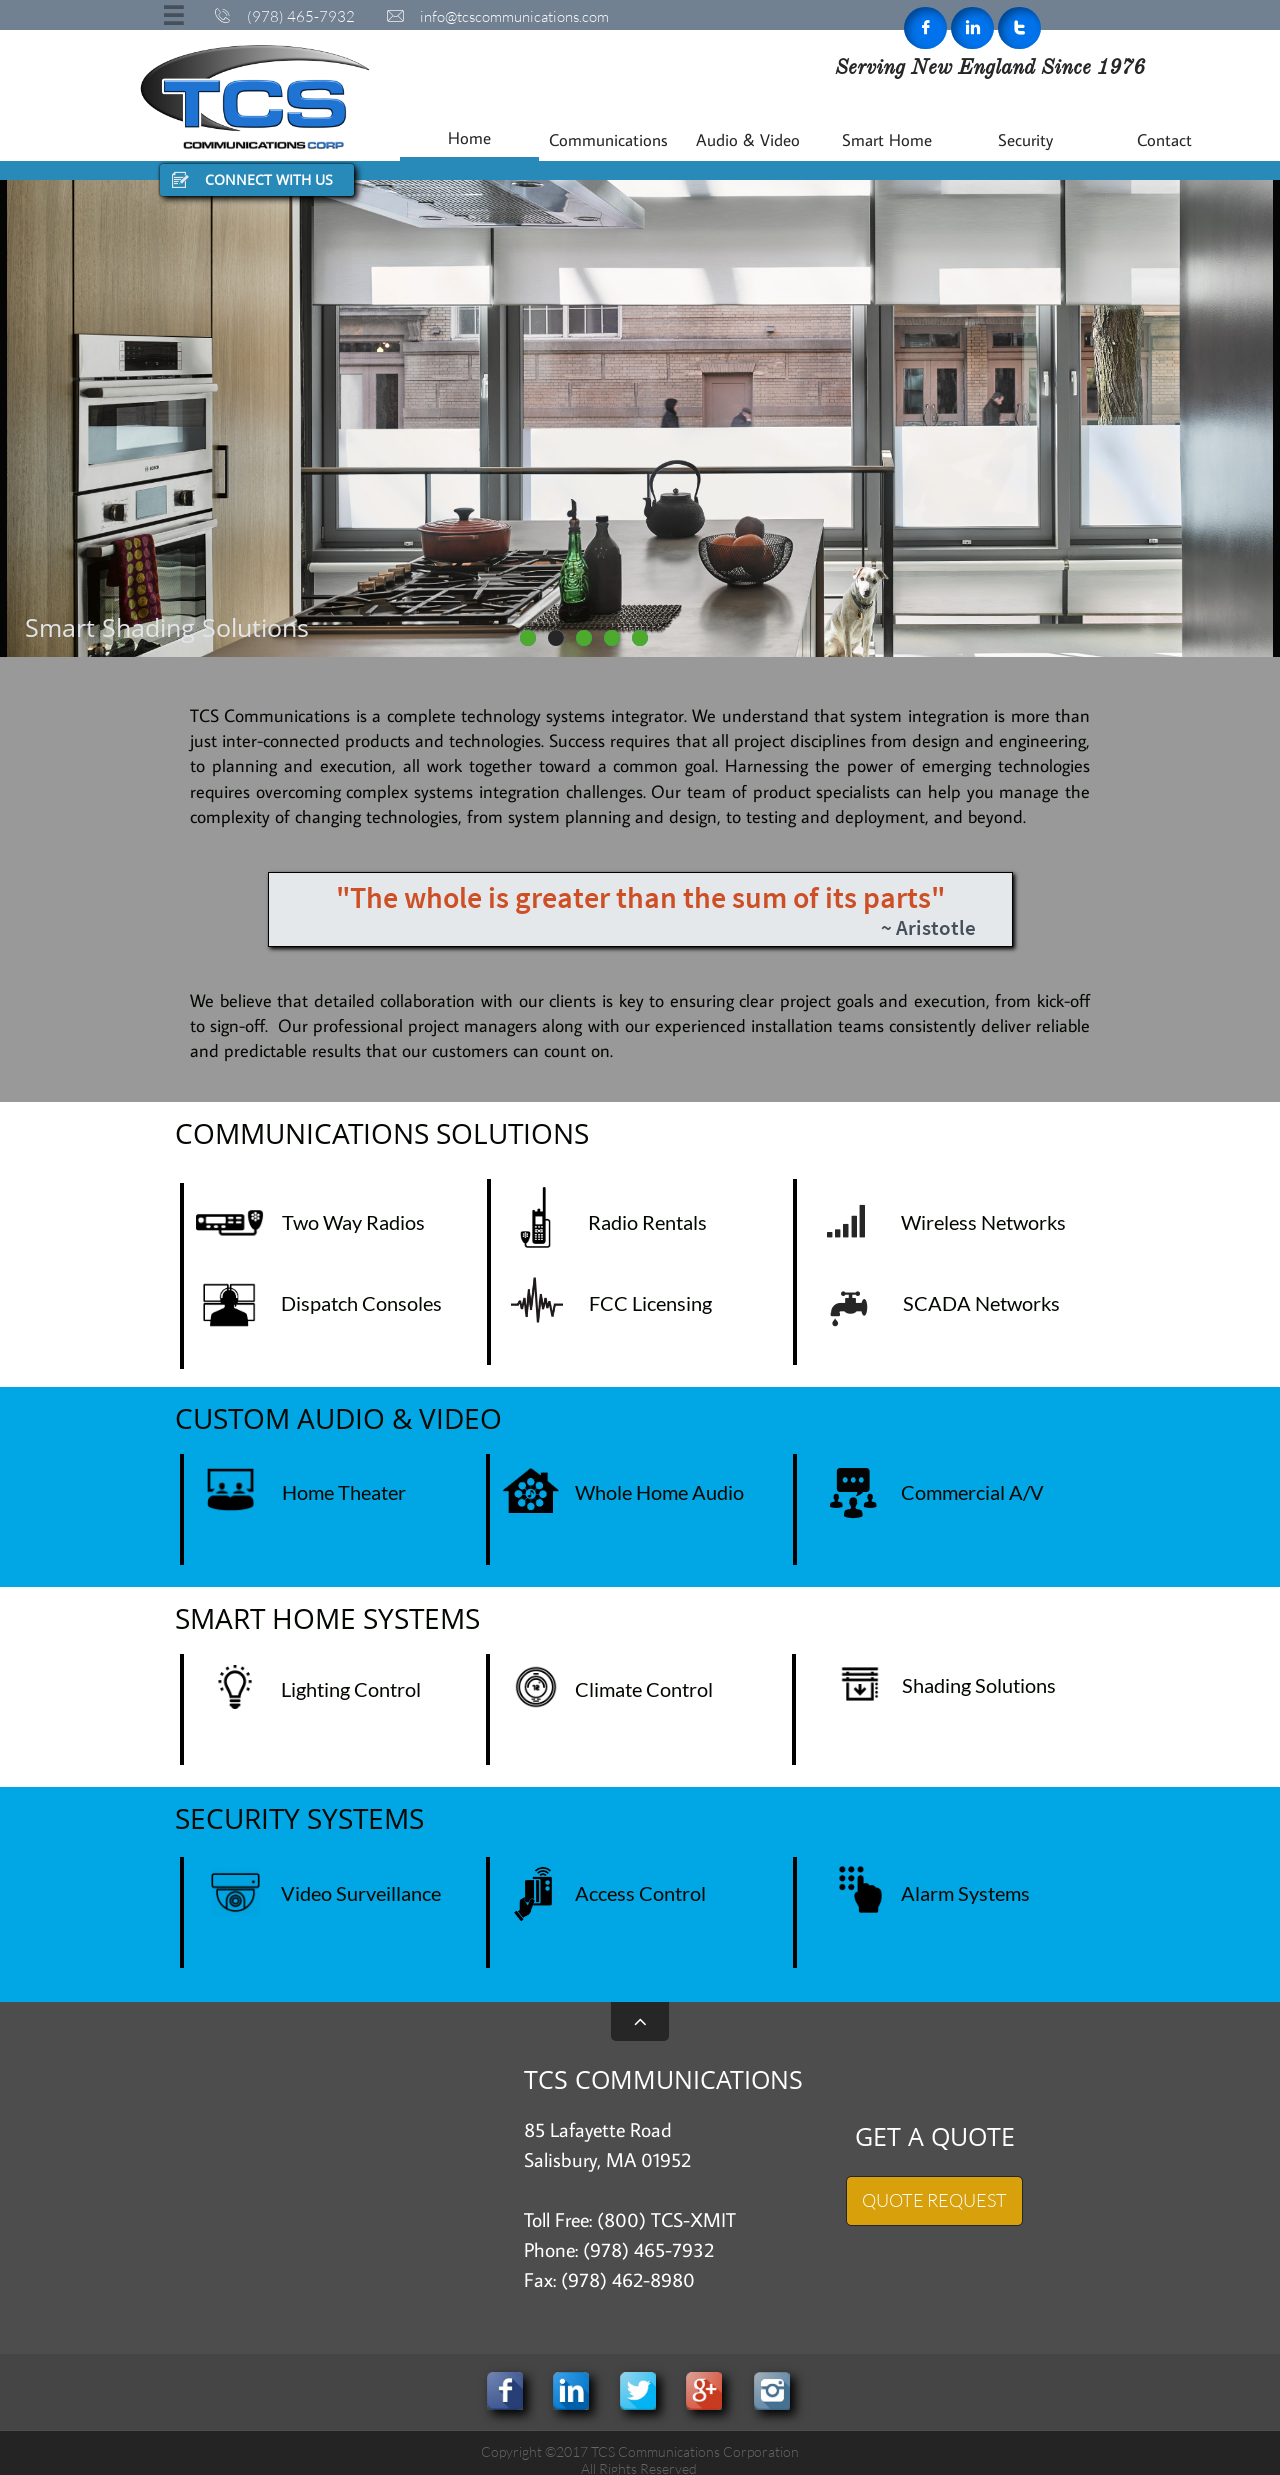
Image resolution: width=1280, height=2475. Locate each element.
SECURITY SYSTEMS (299, 1818)
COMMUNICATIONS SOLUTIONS (382, 1133)
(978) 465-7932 (648, 2249)
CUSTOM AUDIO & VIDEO (338, 1418)
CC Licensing (656, 1303)
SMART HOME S (276, 1618)
